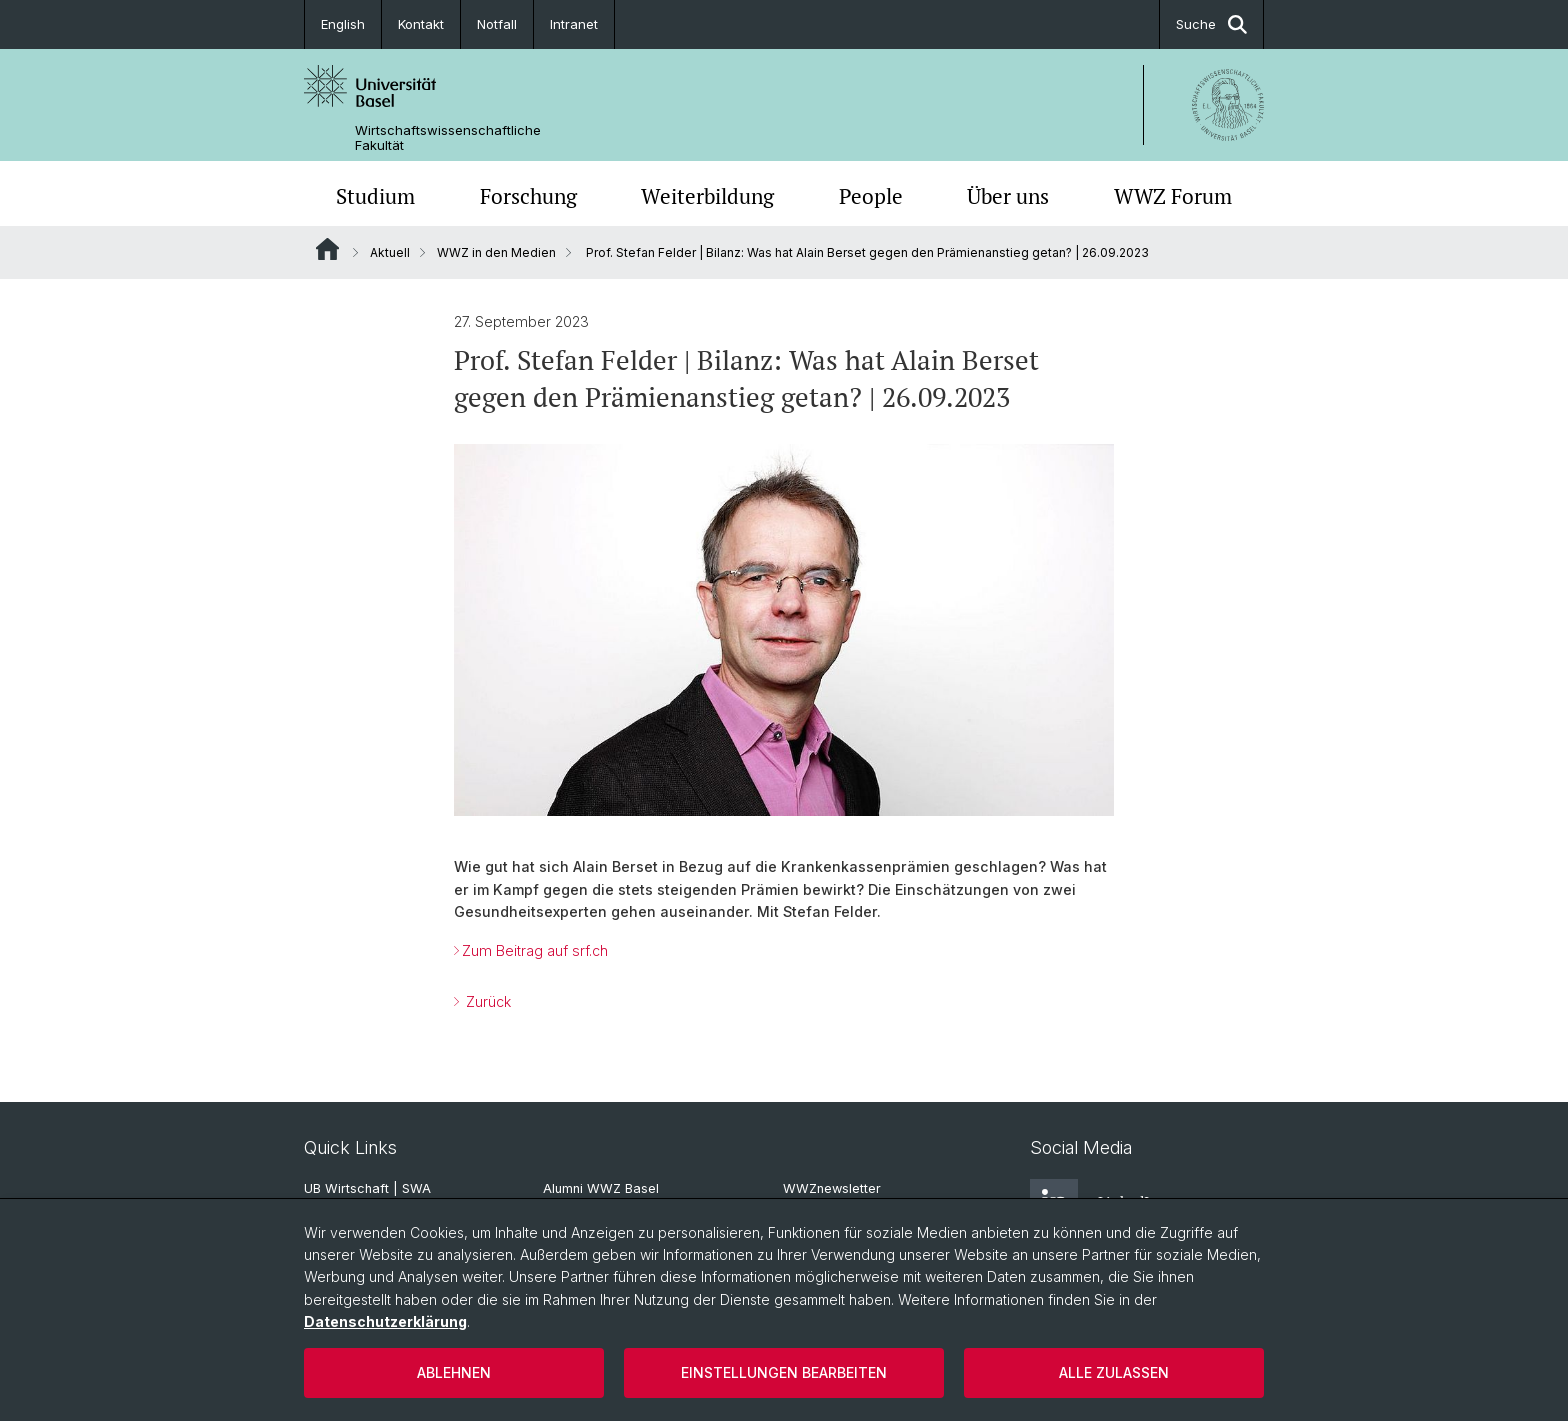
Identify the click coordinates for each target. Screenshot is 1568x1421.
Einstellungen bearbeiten (784, 1372)
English (343, 24)
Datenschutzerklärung (385, 1321)
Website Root (327, 249)
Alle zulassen (1114, 1372)
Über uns (1008, 196)
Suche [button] (1211, 24)
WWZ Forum (1173, 196)
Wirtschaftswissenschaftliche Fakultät (448, 138)
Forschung (528, 196)
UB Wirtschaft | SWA (367, 1188)
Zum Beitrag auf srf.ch (535, 950)
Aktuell (390, 252)
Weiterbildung (707, 196)
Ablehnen (454, 1372)
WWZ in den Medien (496, 252)
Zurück (486, 1001)
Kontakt (421, 24)
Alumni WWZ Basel (601, 1188)
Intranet (574, 24)
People (871, 196)
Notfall (497, 24)
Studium (375, 196)
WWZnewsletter (832, 1188)
